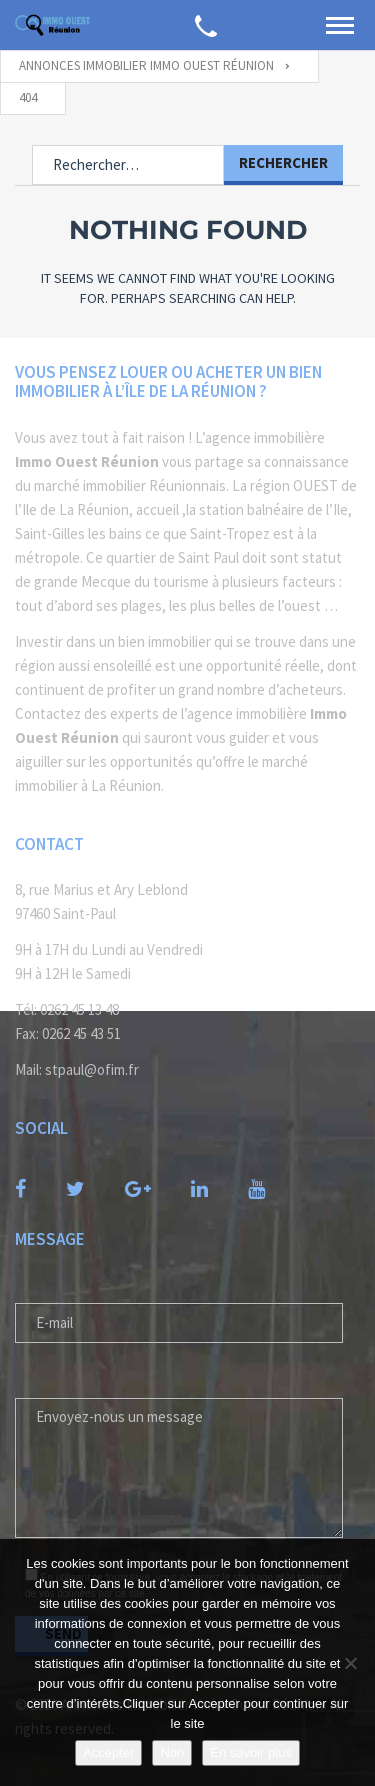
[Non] (350, 1663)
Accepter (108, 1752)
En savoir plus (251, 1752)
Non (172, 1752)
